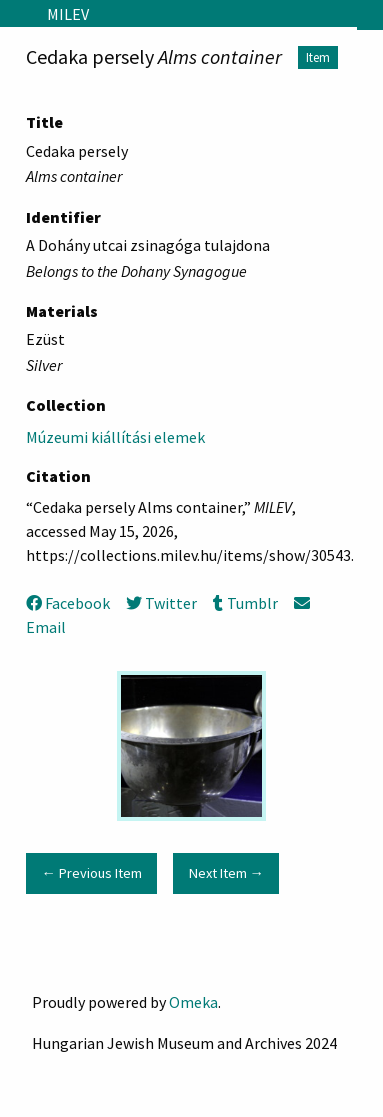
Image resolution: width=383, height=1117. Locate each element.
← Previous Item (91, 873)
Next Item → (226, 873)
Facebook (68, 603)
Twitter (161, 603)
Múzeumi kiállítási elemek (115, 437)
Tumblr (245, 603)
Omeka (193, 1002)
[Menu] (15, 14)
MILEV (68, 14)
